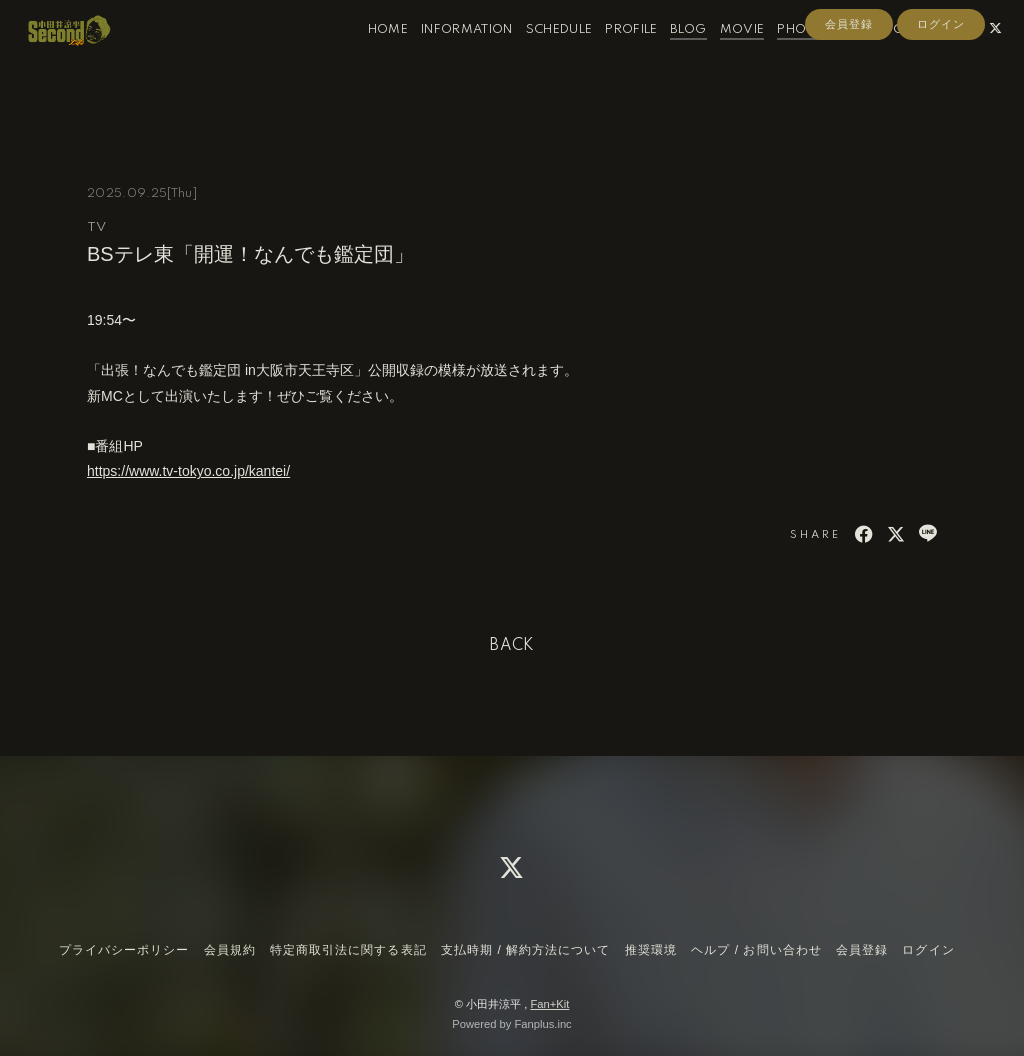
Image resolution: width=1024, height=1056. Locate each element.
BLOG (668, 58)
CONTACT (902, 58)
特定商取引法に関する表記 (348, 950)
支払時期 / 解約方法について (526, 950)
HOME (368, 58)
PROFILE (611, 58)
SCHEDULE (539, 58)
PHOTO (781, 58)
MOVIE (722, 58)
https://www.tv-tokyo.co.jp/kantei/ (188, 471)
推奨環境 (651, 950)
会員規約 (230, 950)
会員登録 (849, 92)
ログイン (941, 92)
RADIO (839, 58)
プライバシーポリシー (124, 950)
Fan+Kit (549, 1004)
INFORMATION (447, 58)
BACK (512, 646)
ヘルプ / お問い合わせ (756, 950)
